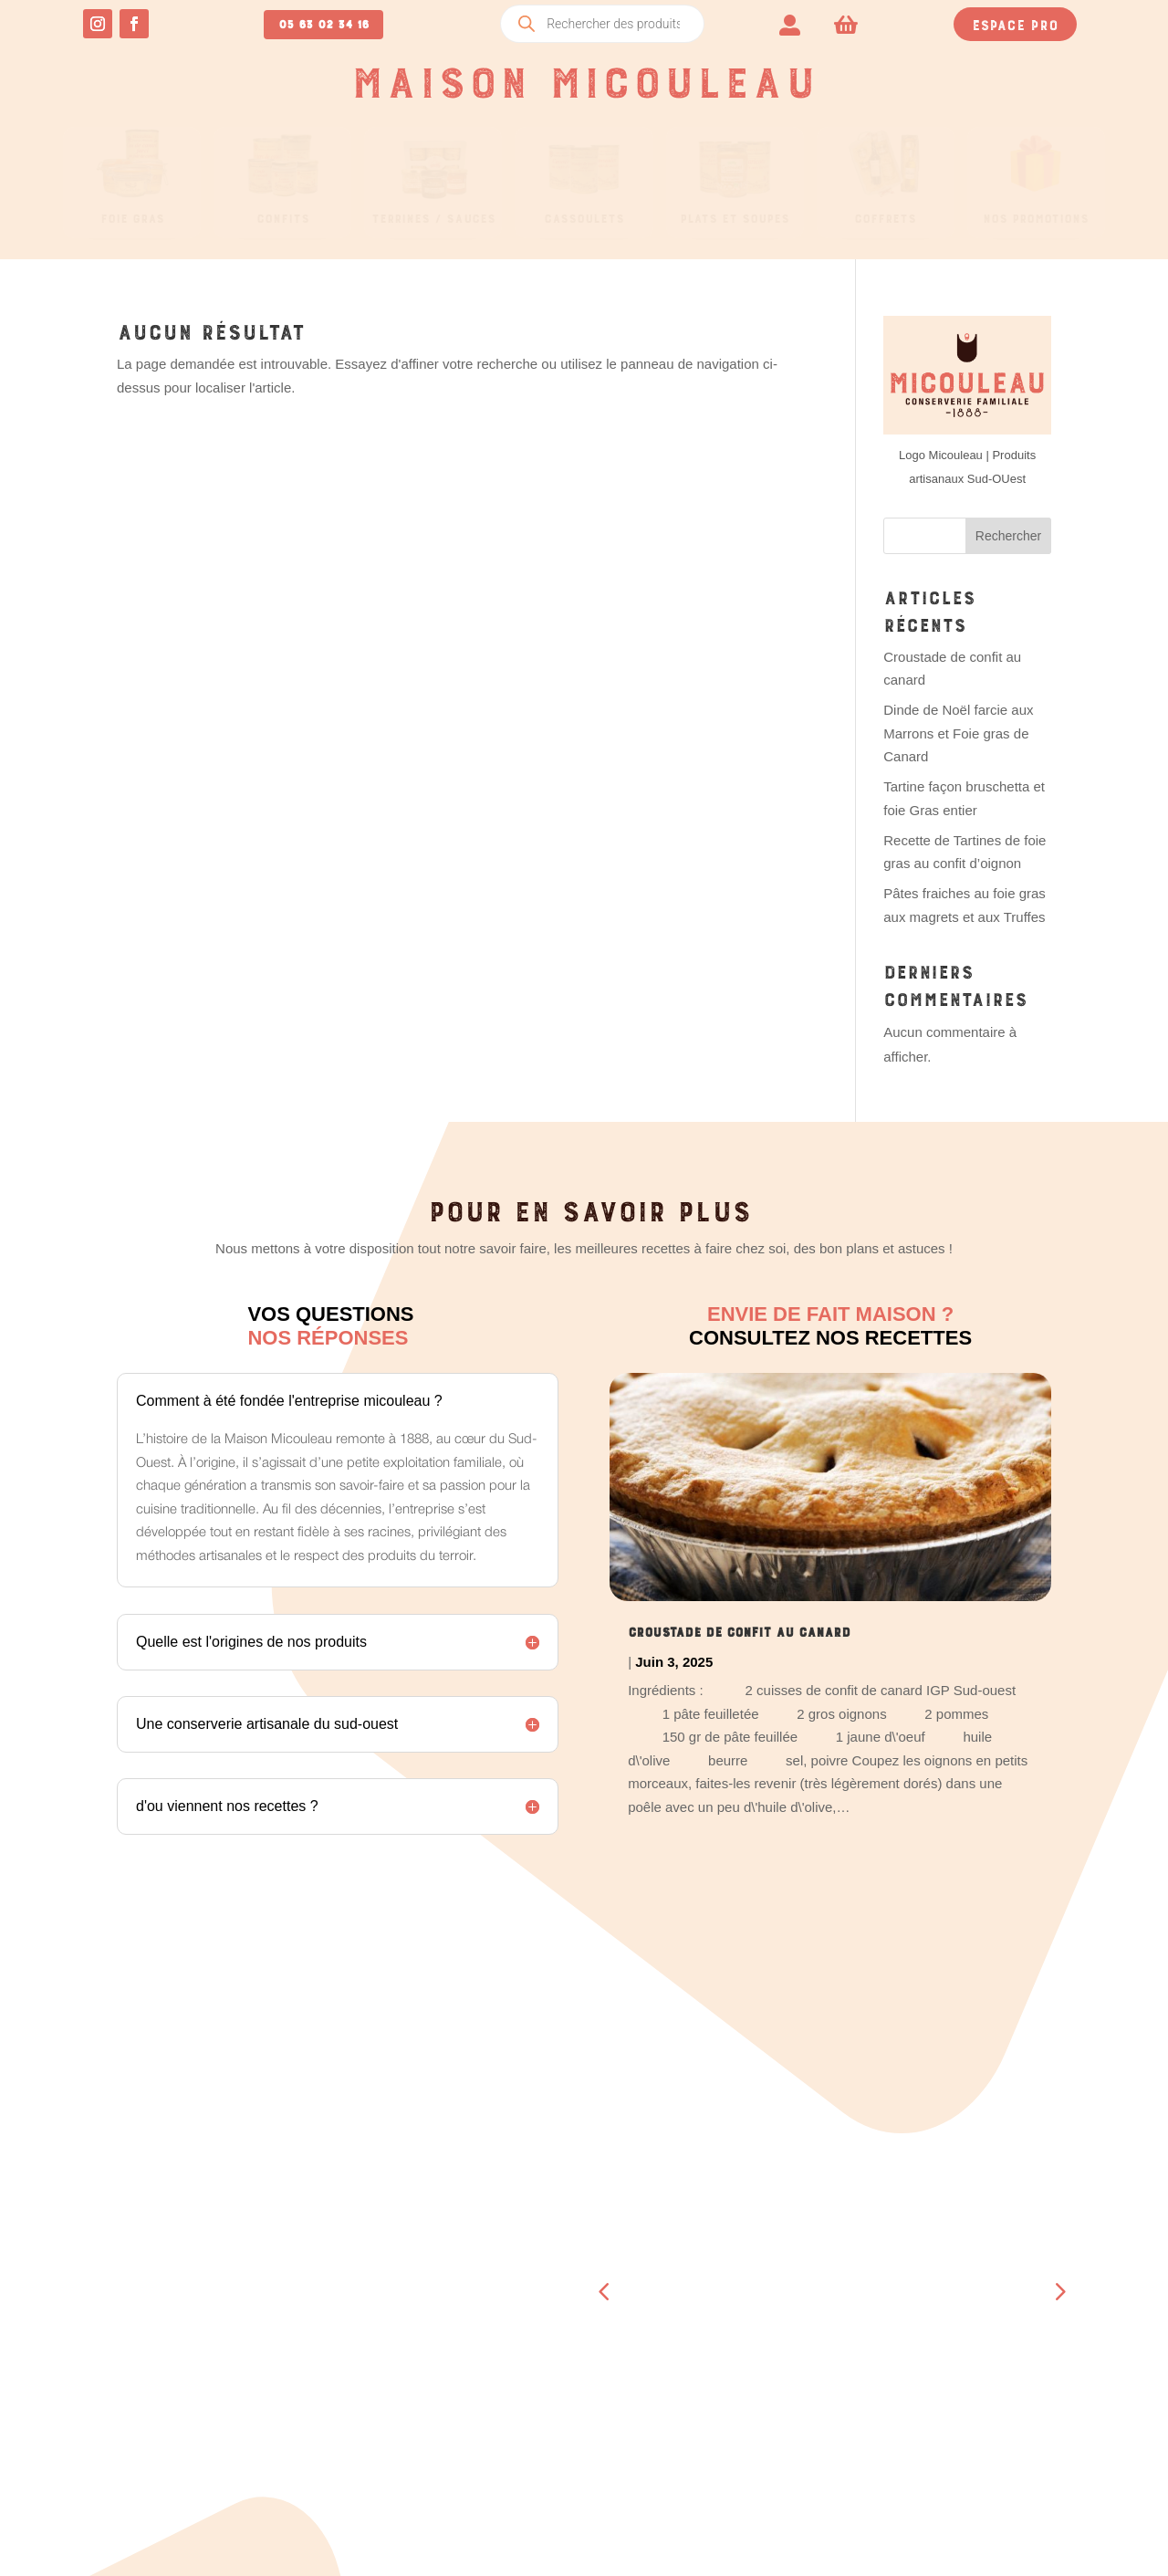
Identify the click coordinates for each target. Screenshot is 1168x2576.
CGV (962, 2373)
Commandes (323, 2281)
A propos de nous (789, 2400)
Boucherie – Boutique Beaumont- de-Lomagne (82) (808, 2281)
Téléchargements (345, 2305)
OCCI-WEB (676, 2541)
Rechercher (1008, 536)
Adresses (316, 2328)
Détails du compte (348, 2376)
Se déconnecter (338, 2400)
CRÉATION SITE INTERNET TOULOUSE (813, 2541)
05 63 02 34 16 (323, 22)
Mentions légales (1011, 2397)
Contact (756, 2423)
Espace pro (1015, 23)
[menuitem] (790, 23)
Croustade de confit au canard (739, 1629)
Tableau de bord (342, 2257)
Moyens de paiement (352, 2352)
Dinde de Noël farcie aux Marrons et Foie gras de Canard (958, 733)
